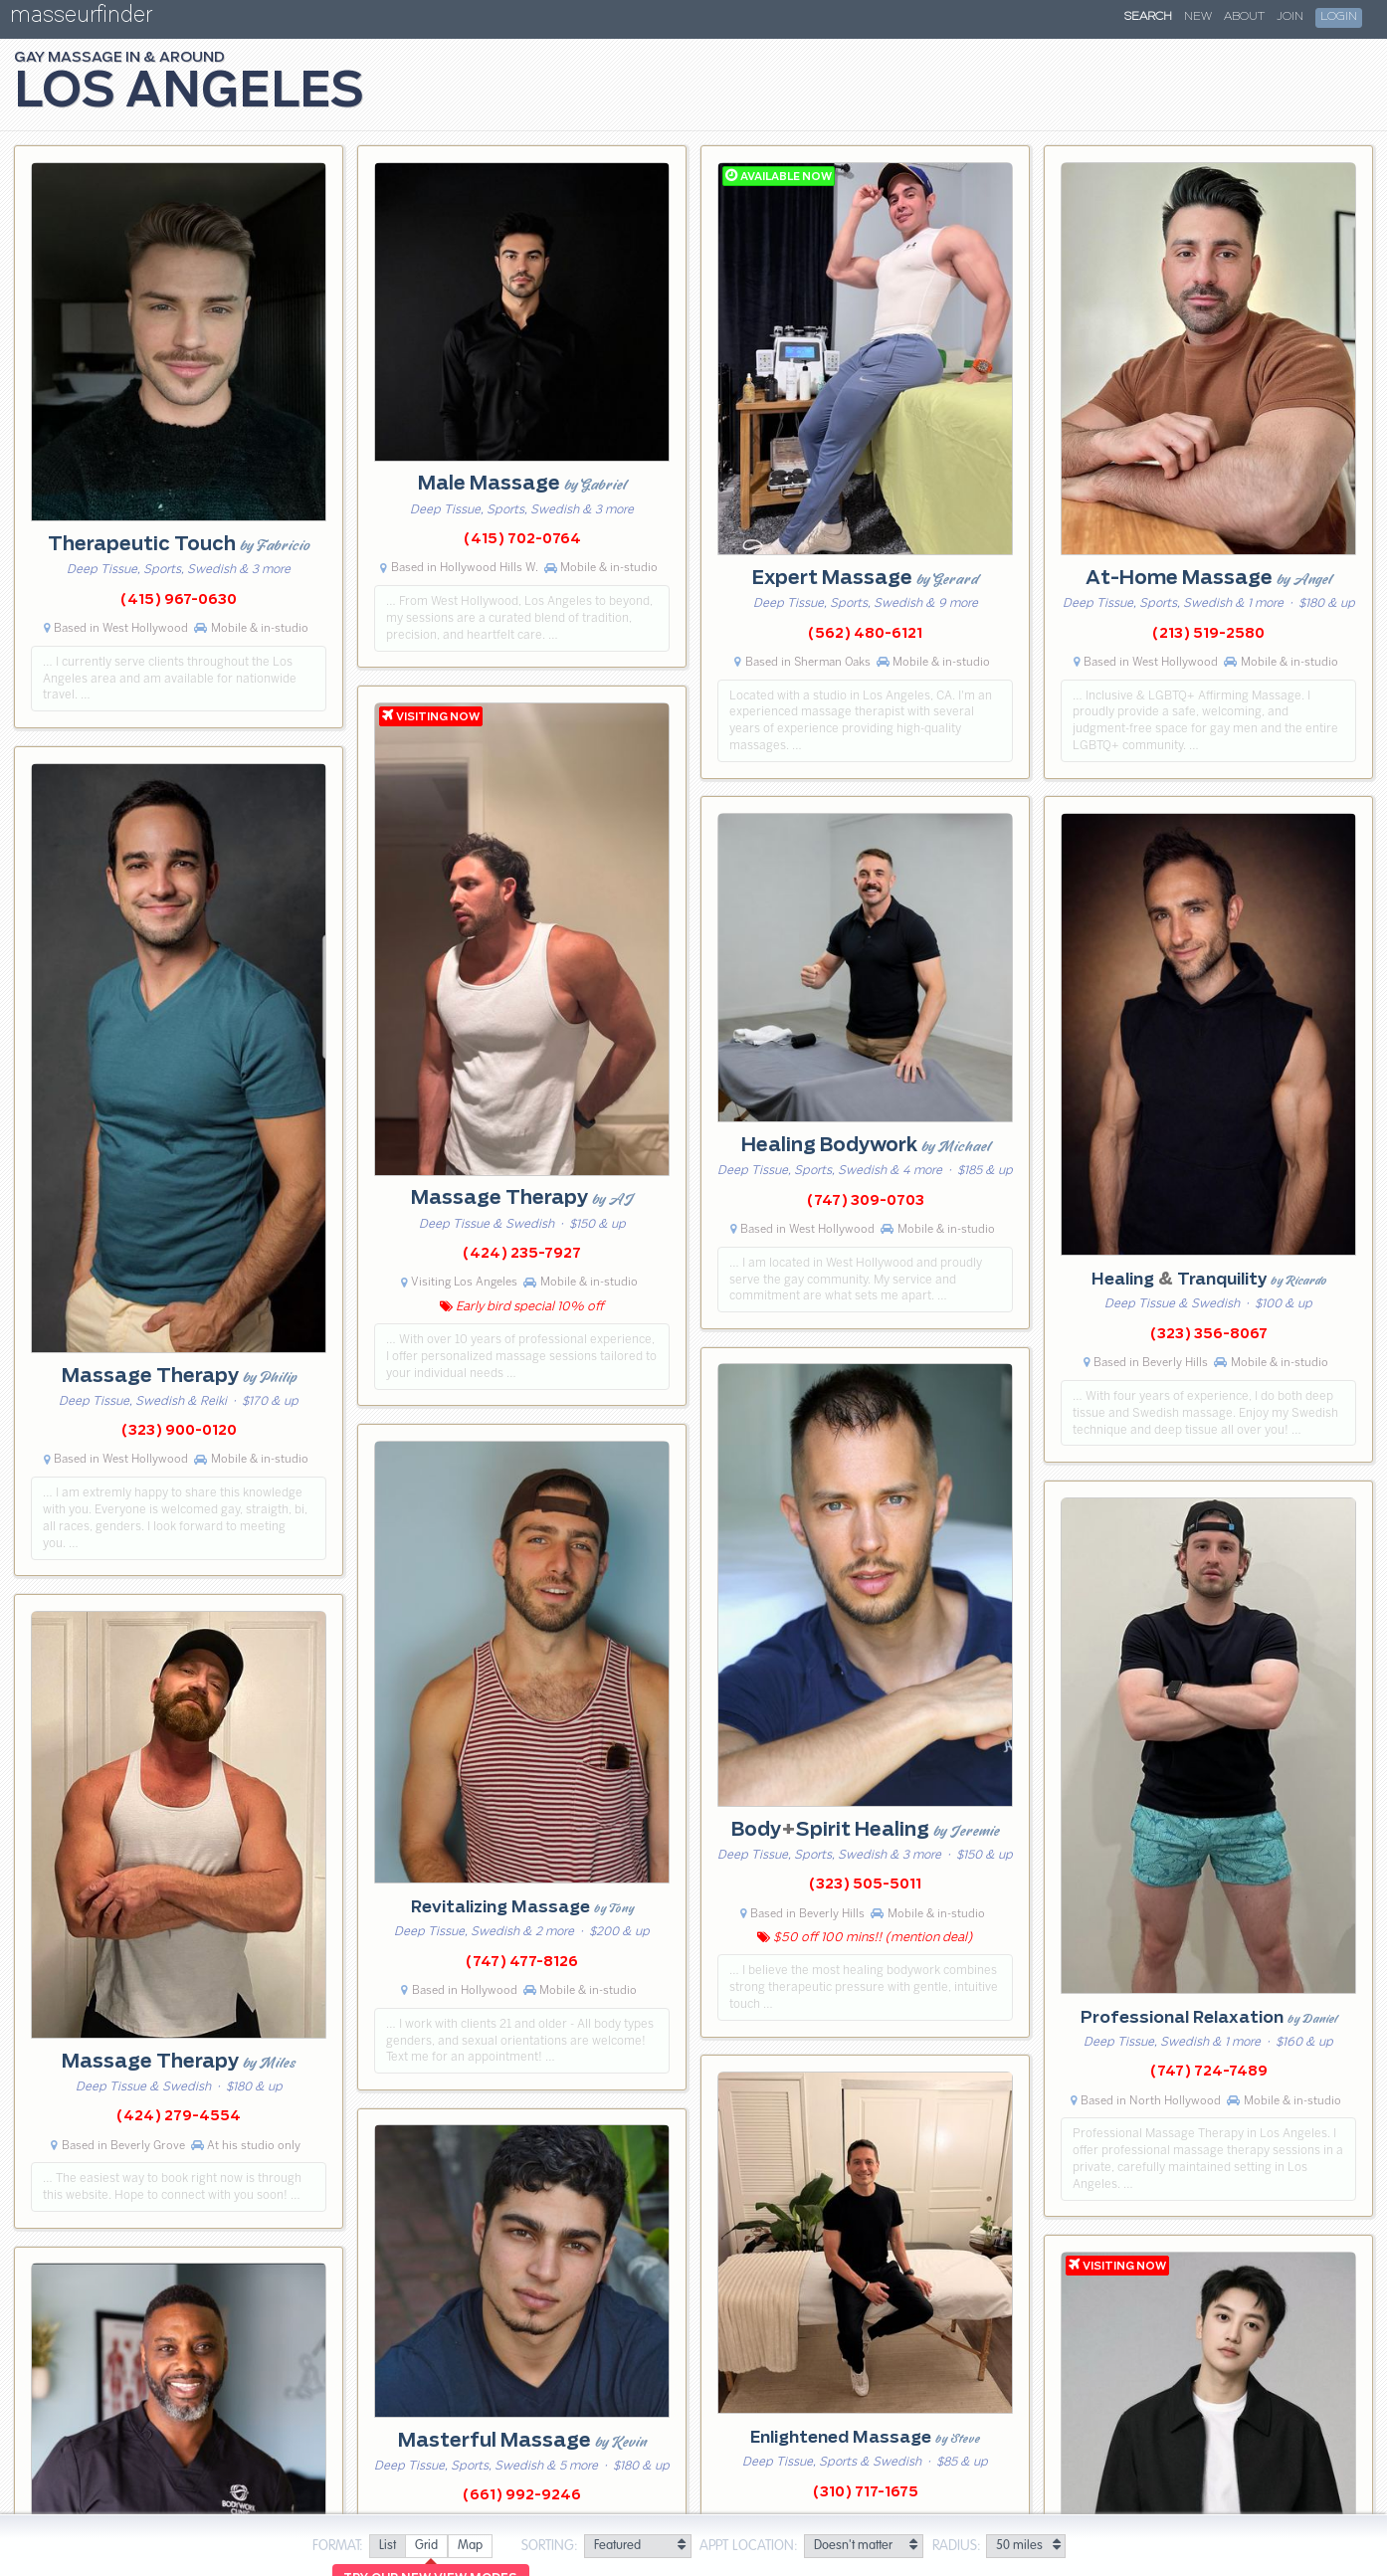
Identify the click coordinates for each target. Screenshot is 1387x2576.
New (1198, 17)
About (1244, 17)
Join (1290, 17)
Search (1148, 17)
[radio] (387, 2546)
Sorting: (549, 2546)
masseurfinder (81, 18)
